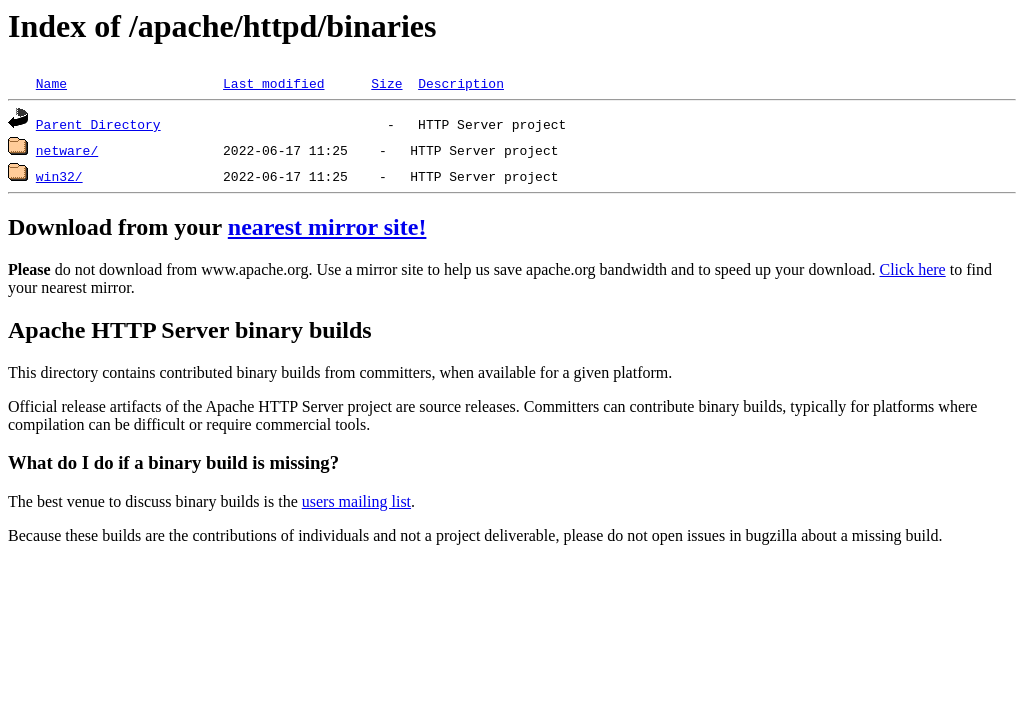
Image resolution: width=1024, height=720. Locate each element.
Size (386, 83)
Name (51, 83)
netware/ (67, 150)
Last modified (273, 83)
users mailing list (356, 501)
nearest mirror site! (327, 227)
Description (461, 83)
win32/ (59, 176)
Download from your (118, 227)
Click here (913, 269)
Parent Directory (98, 124)
